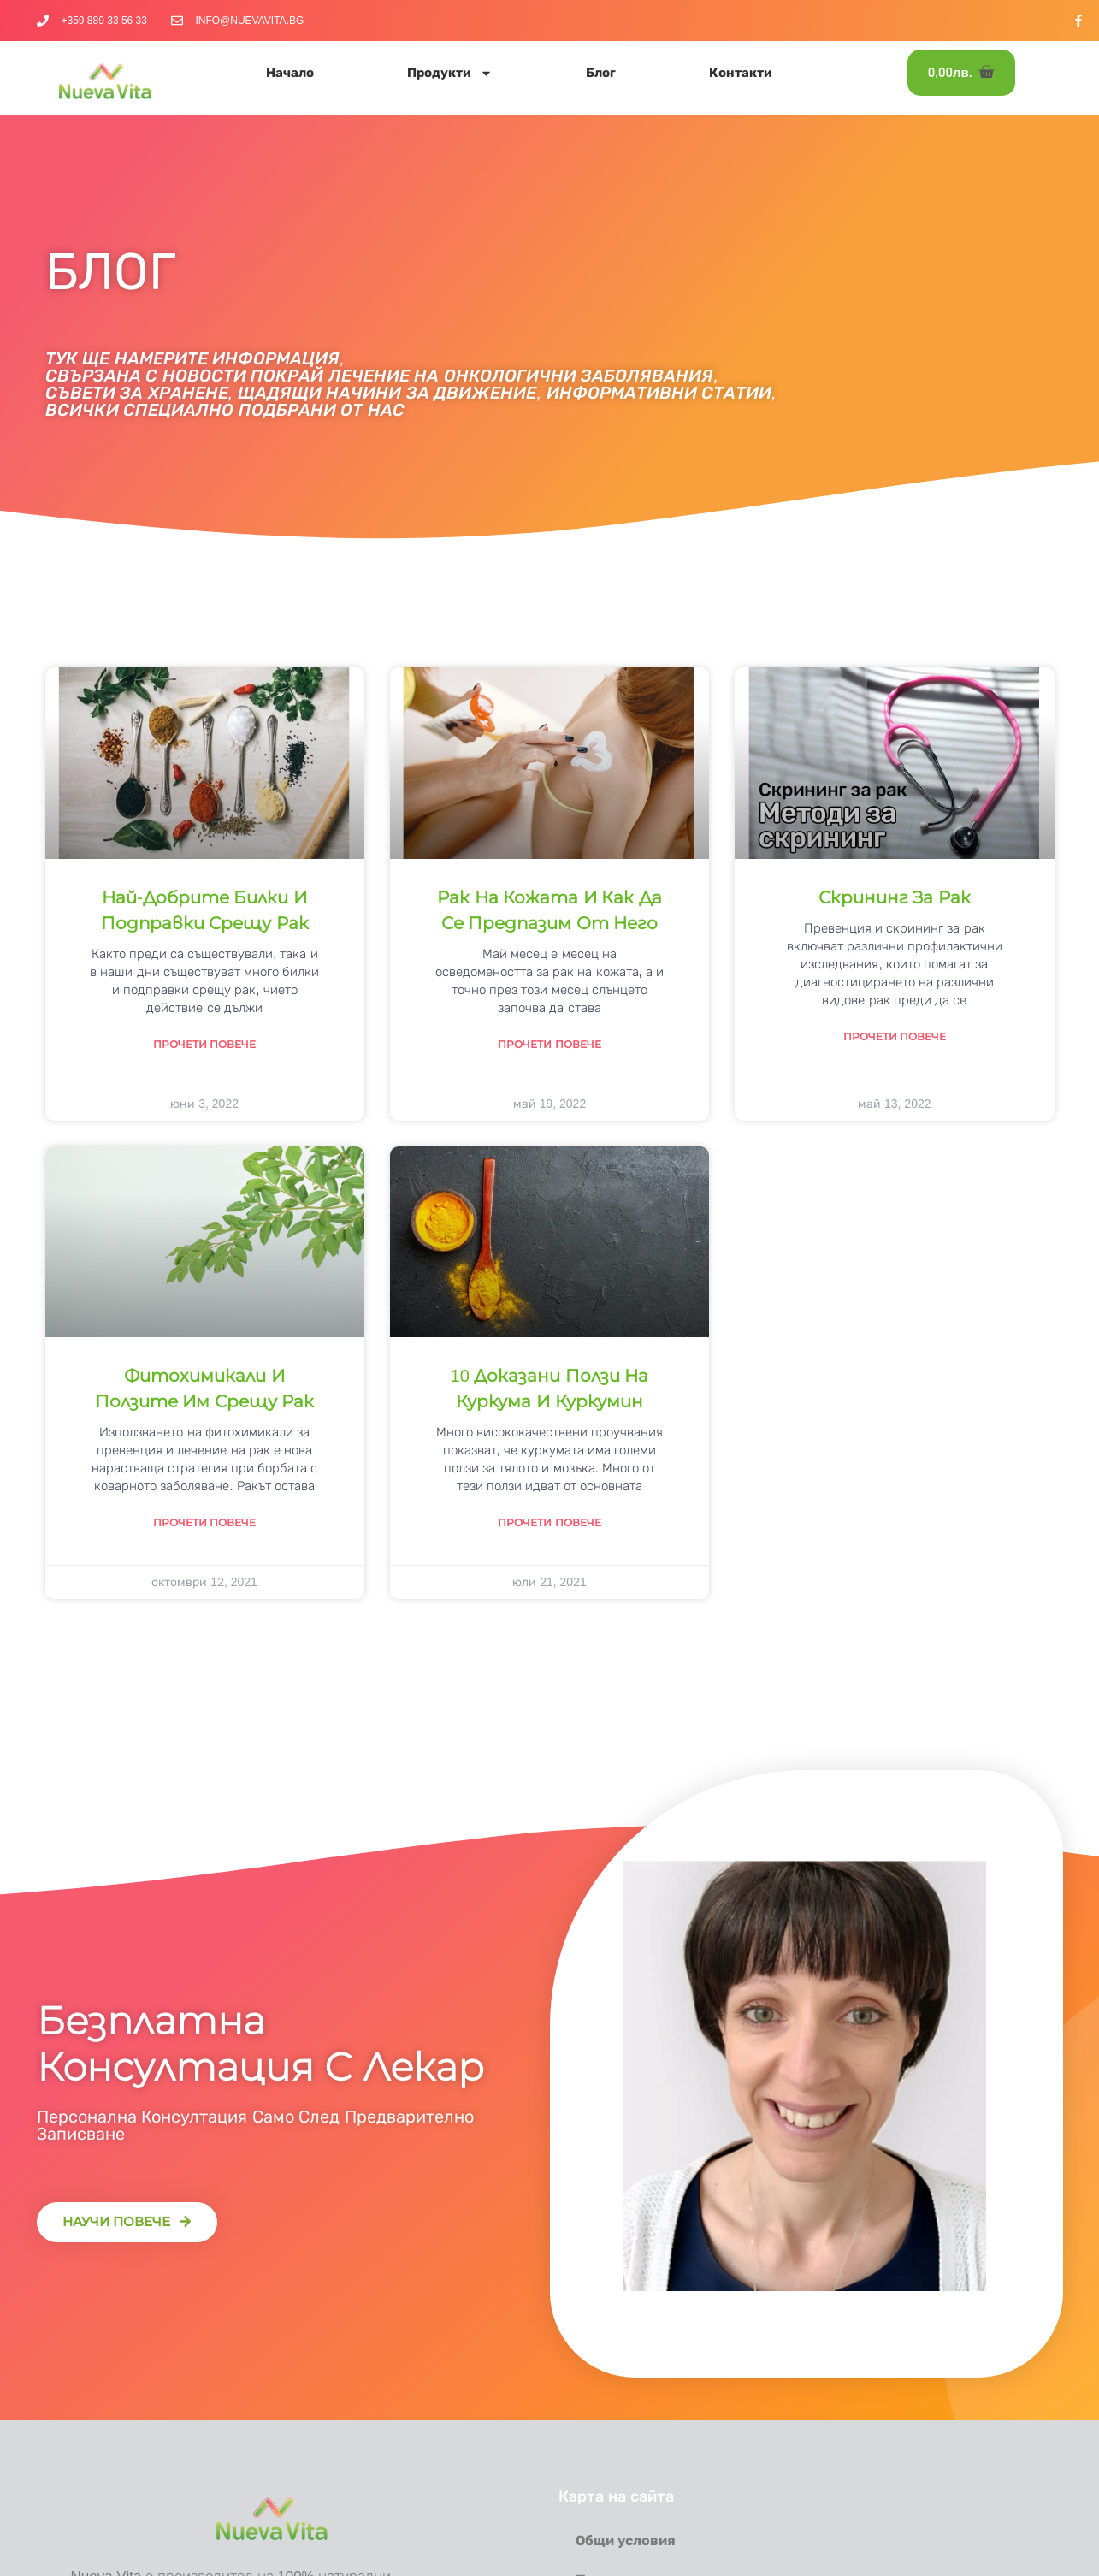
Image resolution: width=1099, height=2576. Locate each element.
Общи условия (626, 2540)
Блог (601, 72)
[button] (127, 2222)
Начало (290, 72)
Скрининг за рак (894, 897)
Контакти (740, 72)
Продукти (450, 73)
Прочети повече (204, 1045)
